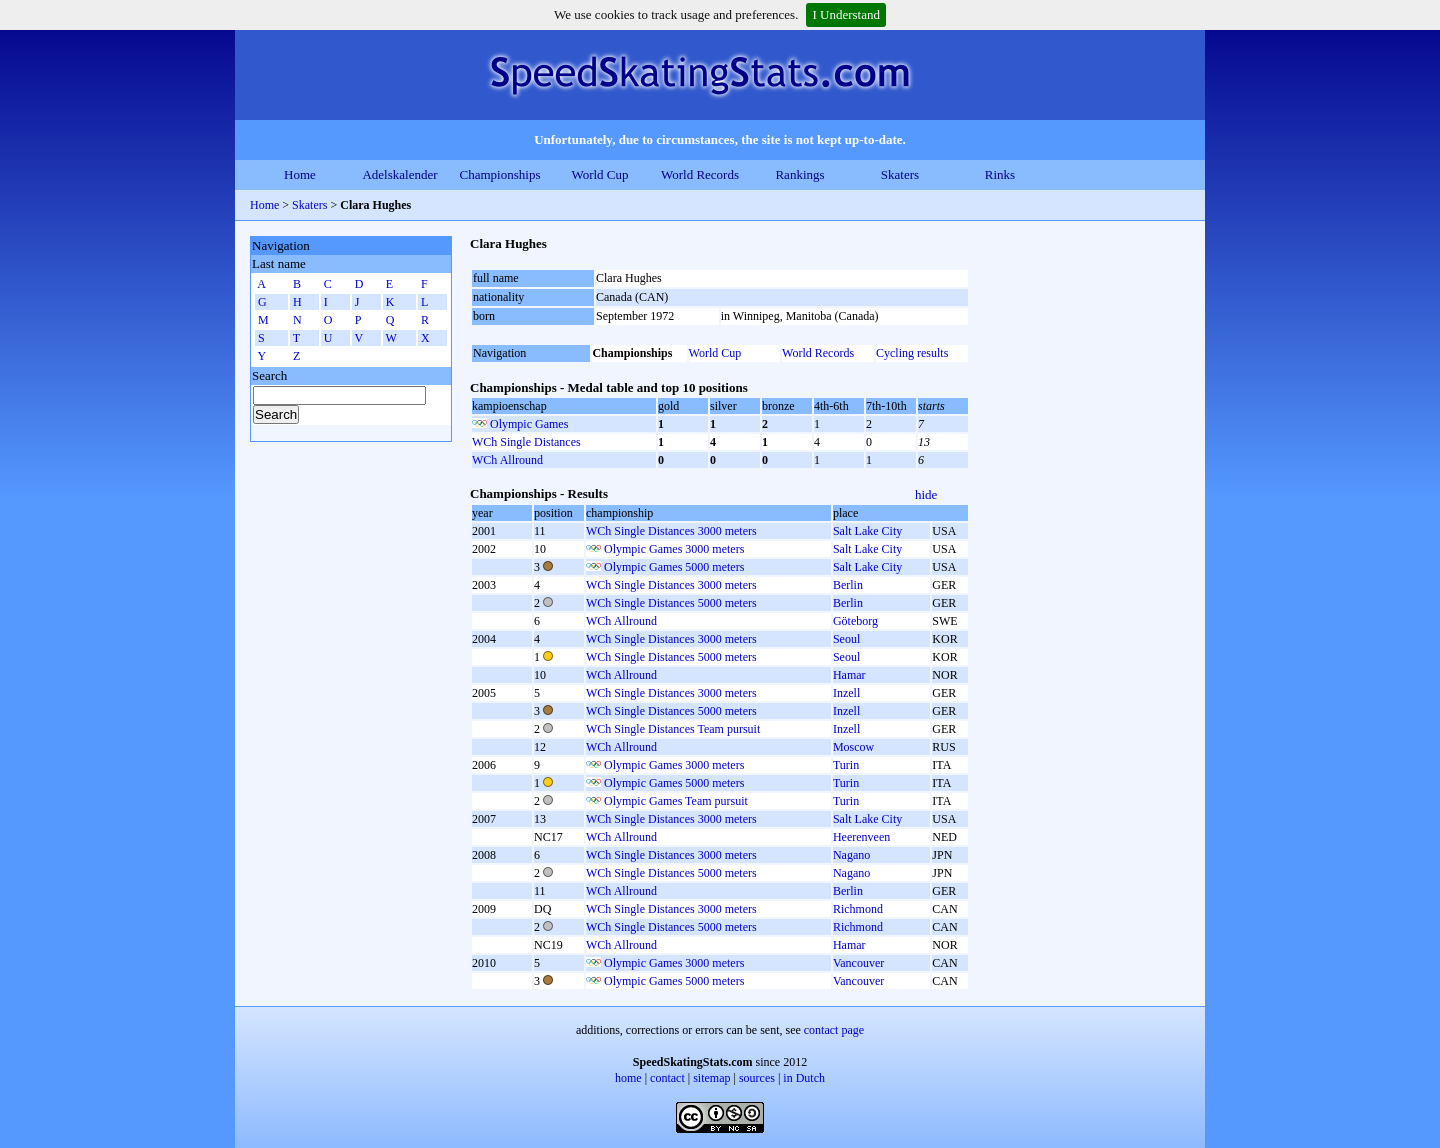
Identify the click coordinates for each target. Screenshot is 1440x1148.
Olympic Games (529, 424)
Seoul (846, 639)
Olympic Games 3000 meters (674, 549)
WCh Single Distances (526, 442)
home (628, 1078)
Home (300, 174)
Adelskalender (399, 174)
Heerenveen (861, 837)
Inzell (846, 693)
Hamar (849, 675)
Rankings (799, 174)
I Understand (846, 14)
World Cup (599, 174)
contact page (834, 1030)
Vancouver (858, 963)
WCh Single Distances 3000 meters (671, 531)
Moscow (853, 747)
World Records (700, 174)
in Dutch (804, 1078)
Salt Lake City (867, 531)
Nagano (851, 855)
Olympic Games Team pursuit (676, 801)
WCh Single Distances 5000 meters (671, 603)
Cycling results (912, 353)
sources (757, 1078)
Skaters (900, 174)
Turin (846, 765)
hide (926, 494)
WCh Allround (507, 460)
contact (667, 1078)
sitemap (711, 1078)
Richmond (858, 909)
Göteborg (855, 621)
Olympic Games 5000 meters (674, 567)
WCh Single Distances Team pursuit (673, 729)
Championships (500, 174)
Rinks (1000, 174)
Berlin (848, 585)
